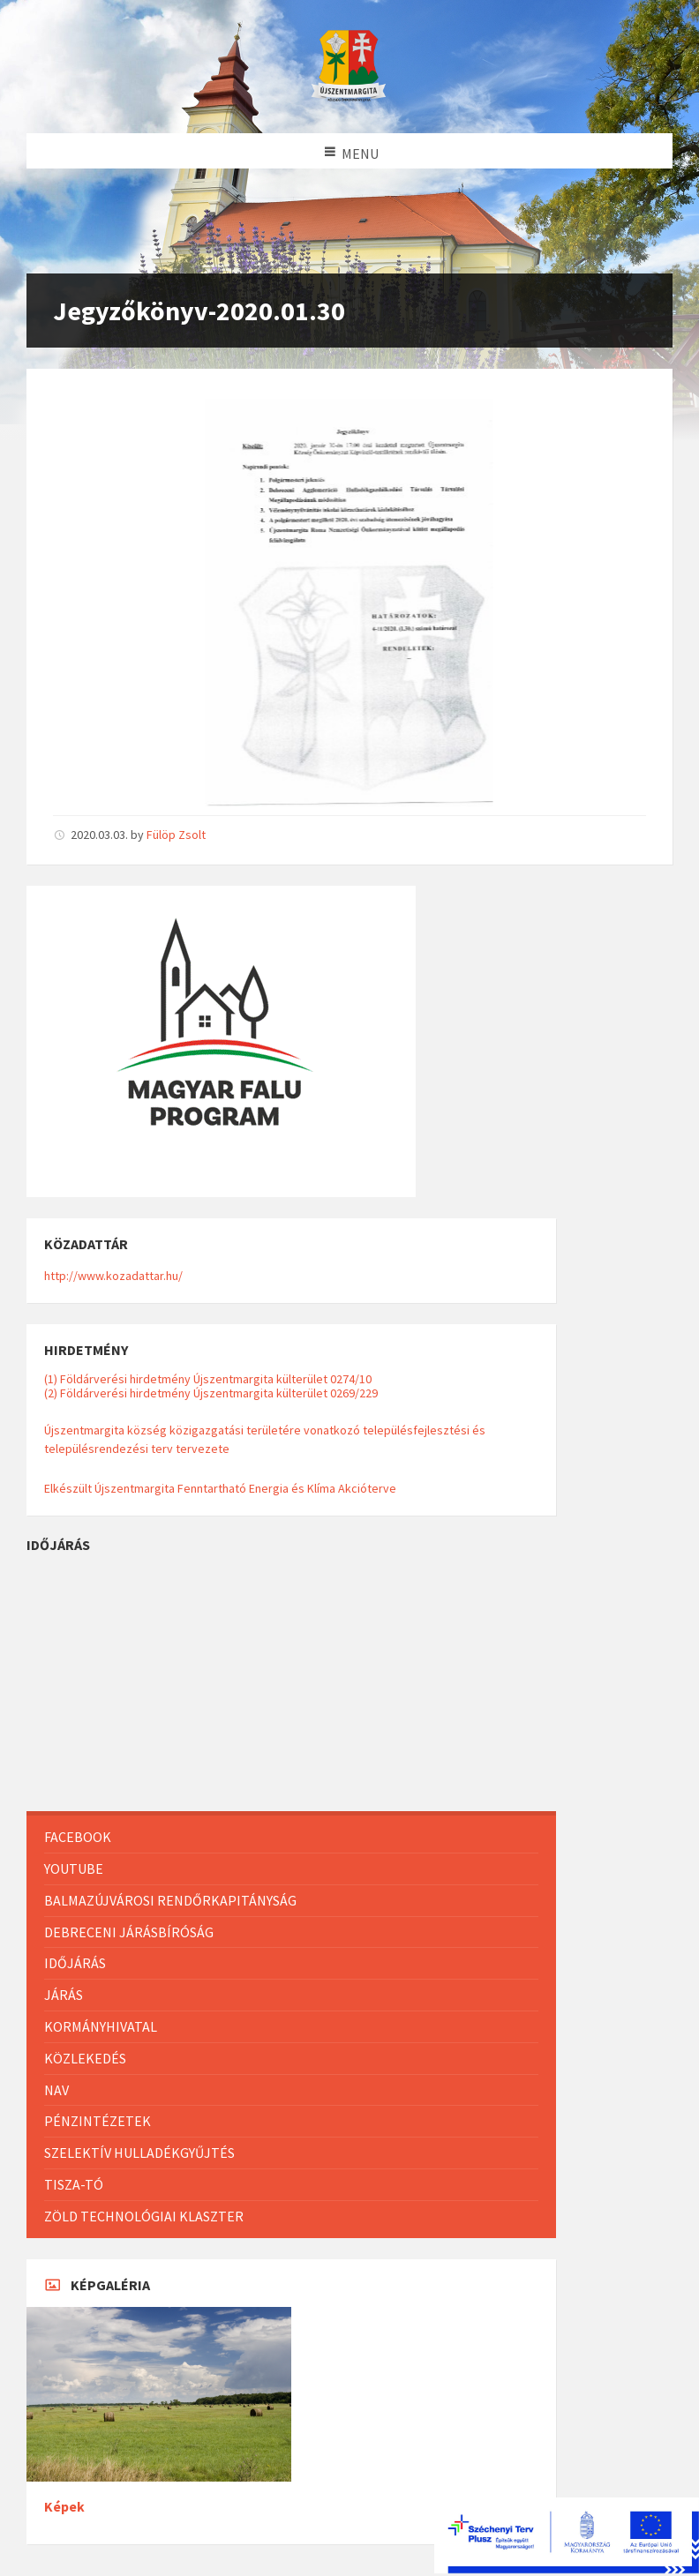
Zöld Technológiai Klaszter (144, 2216)
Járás (63, 1994)
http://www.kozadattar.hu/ (113, 1276)
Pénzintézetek (97, 2121)
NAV (56, 2090)
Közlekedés (85, 2058)
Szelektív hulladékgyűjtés (139, 2152)
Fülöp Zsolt (176, 834)
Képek (64, 2506)
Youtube (73, 1868)
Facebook (77, 1837)
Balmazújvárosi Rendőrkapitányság (170, 1900)
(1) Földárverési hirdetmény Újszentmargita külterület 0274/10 (208, 1379)
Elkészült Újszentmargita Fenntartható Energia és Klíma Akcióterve (220, 1488)
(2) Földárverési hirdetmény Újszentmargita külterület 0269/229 (211, 1393)
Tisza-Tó (73, 2184)
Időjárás (75, 1963)
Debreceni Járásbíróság (129, 1932)
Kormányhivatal (100, 2026)
